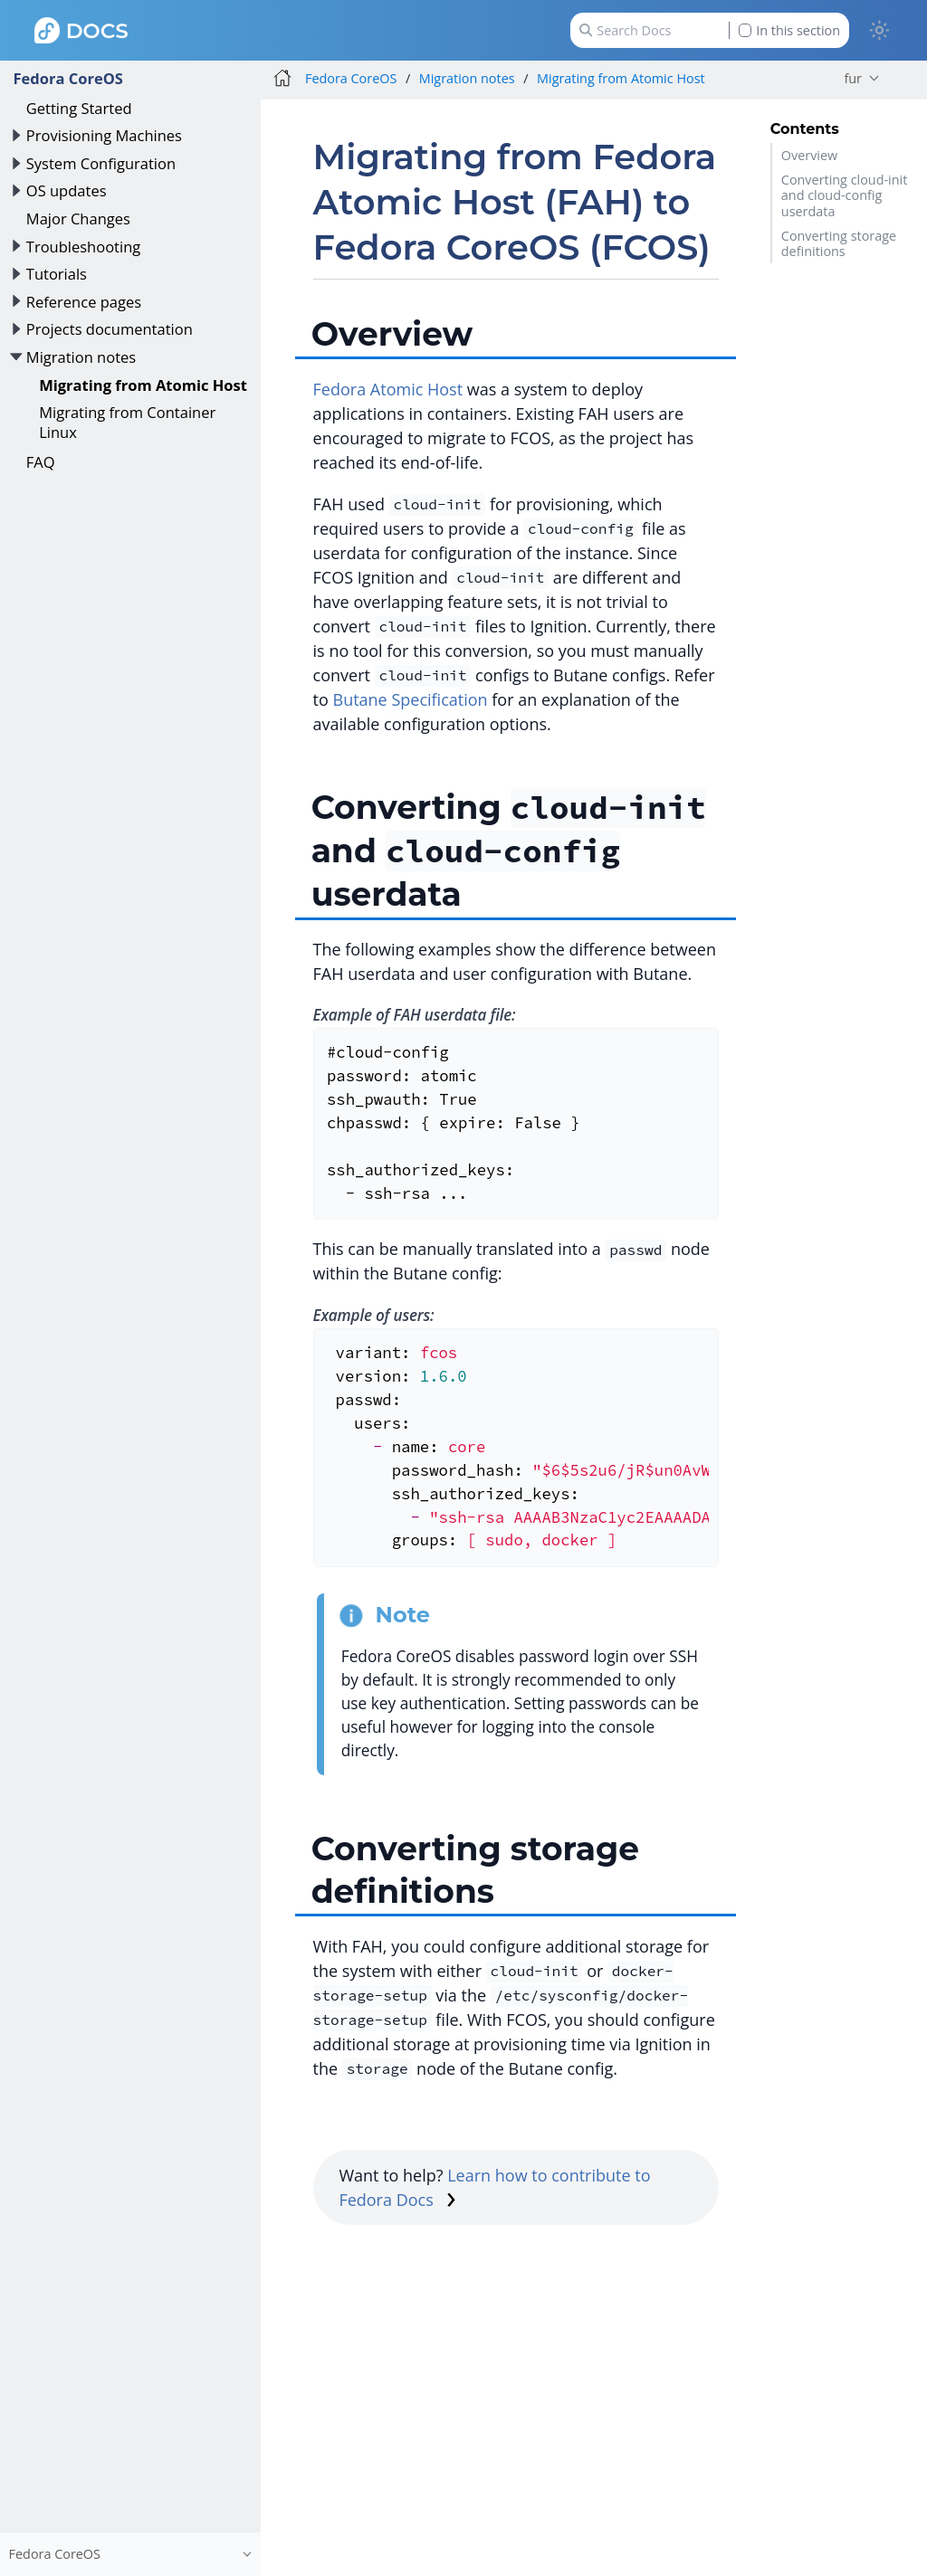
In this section (789, 30)
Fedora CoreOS (68, 78)
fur (853, 78)
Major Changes (78, 218)
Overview (809, 155)
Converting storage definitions (838, 243)
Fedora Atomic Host (388, 389)
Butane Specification (410, 699)
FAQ (40, 462)
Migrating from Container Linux (127, 422)
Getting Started (79, 108)
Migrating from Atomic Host (143, 385)
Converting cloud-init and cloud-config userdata (844, 195)
